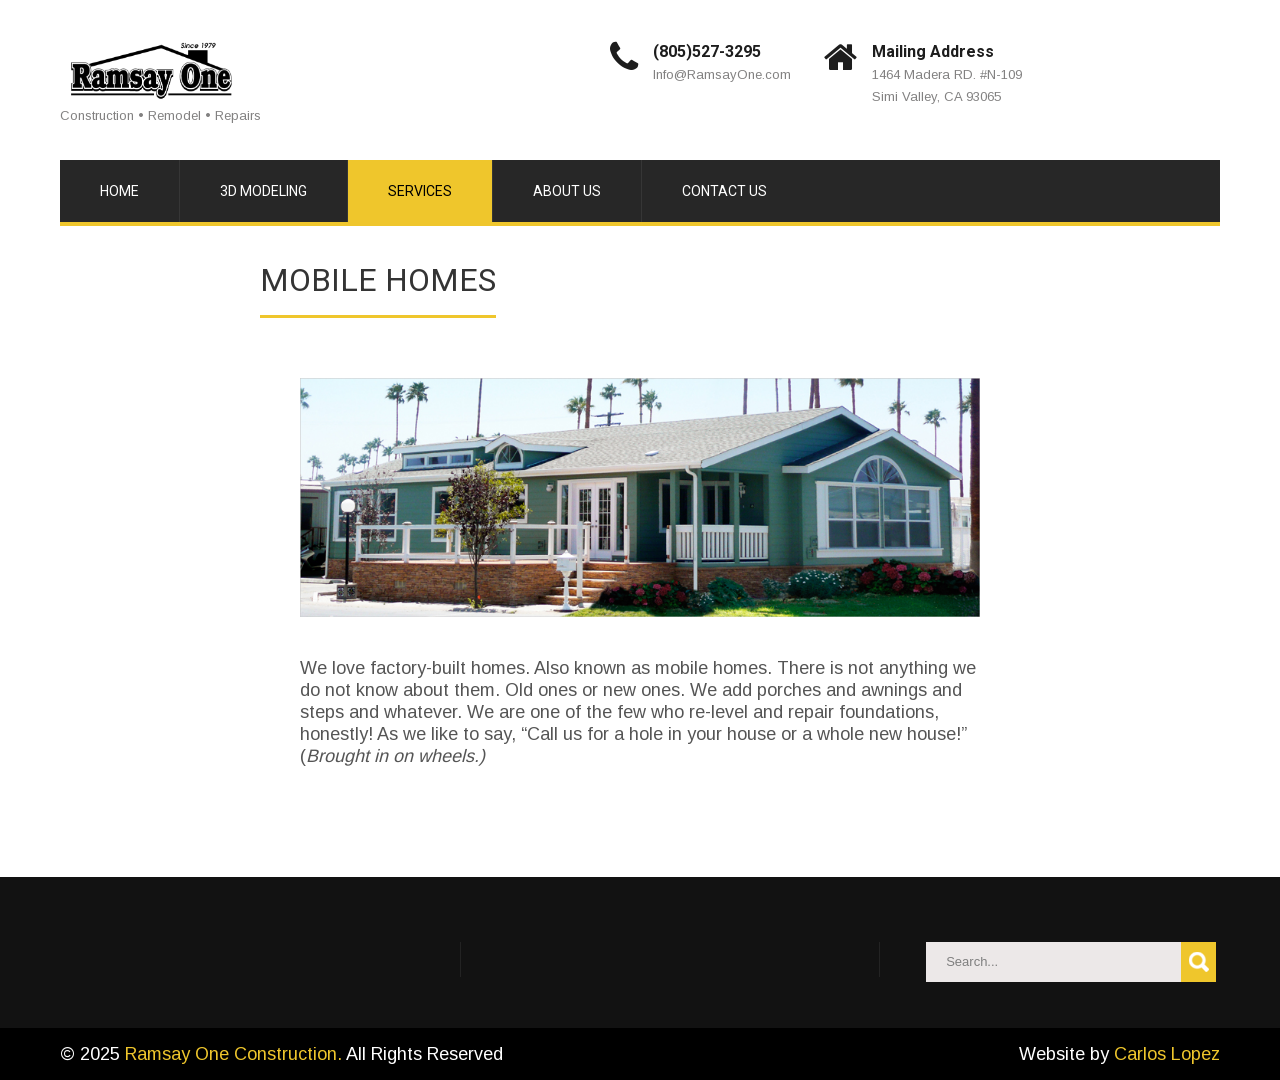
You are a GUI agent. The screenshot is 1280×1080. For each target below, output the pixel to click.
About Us (567, 191)
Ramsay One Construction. (235, 1054)
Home (119, 191)
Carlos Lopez (1167, 1054)
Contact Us (724, 191)
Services (420, 191)
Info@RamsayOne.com (722, 74)
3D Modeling (263, 191)
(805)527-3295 (707, 51)
